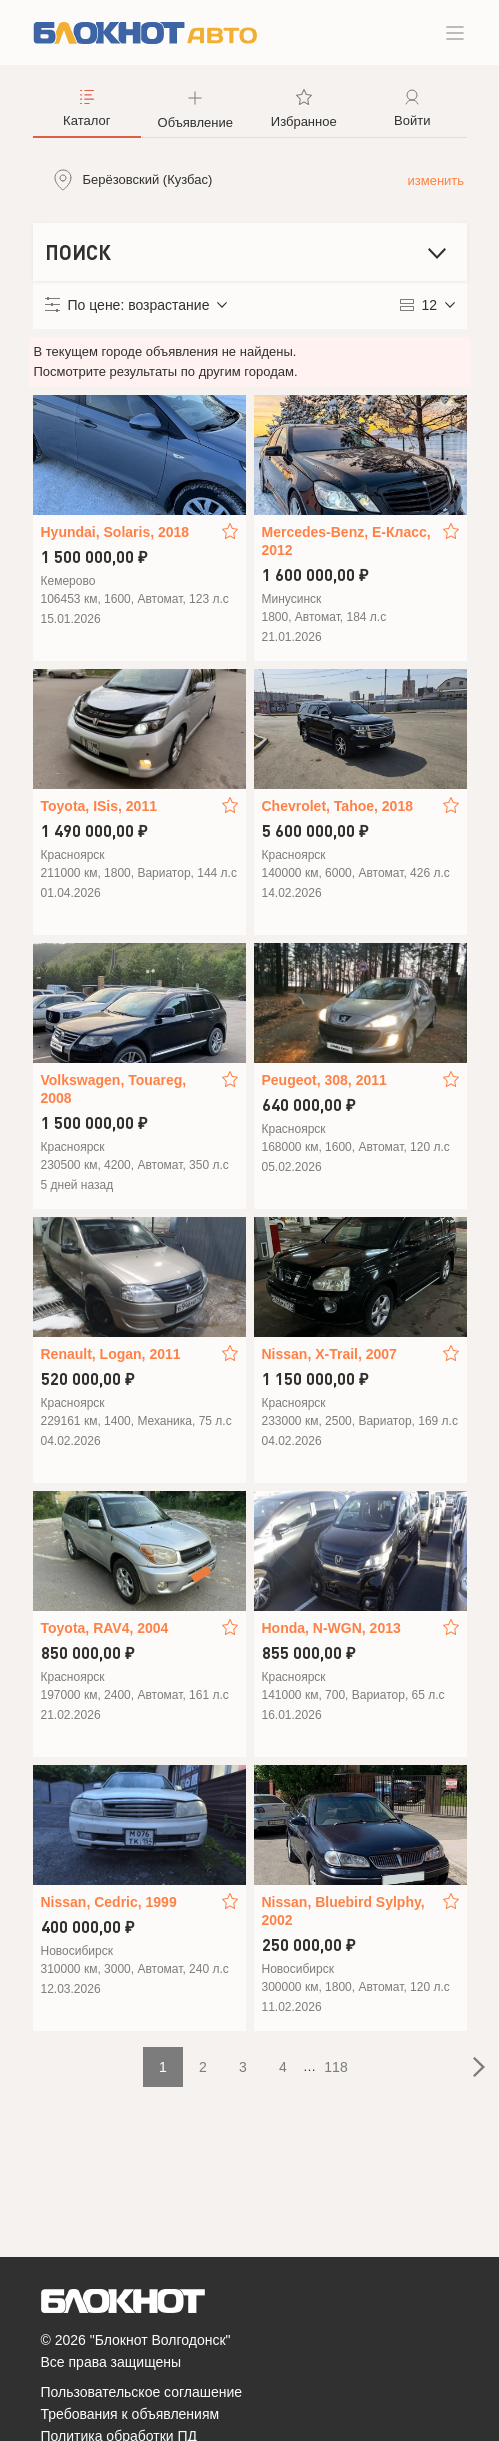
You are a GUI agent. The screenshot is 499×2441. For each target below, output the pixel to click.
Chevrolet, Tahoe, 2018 (337, 806)
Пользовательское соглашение (142, 2392)
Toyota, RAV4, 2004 (105, 1628)
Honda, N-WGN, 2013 (331, 1628)
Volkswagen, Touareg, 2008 (114, 1089)
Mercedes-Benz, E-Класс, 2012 (346, 541)
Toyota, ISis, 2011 (99, 806)
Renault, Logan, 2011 (111, 1354)
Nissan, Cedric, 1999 (109, 1902)
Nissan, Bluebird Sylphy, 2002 (343, 1911)
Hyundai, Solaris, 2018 (115, 532)
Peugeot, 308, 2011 (324, 1080)
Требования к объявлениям (130, 2414)
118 (335, 2067)
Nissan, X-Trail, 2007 (329, 1354)
